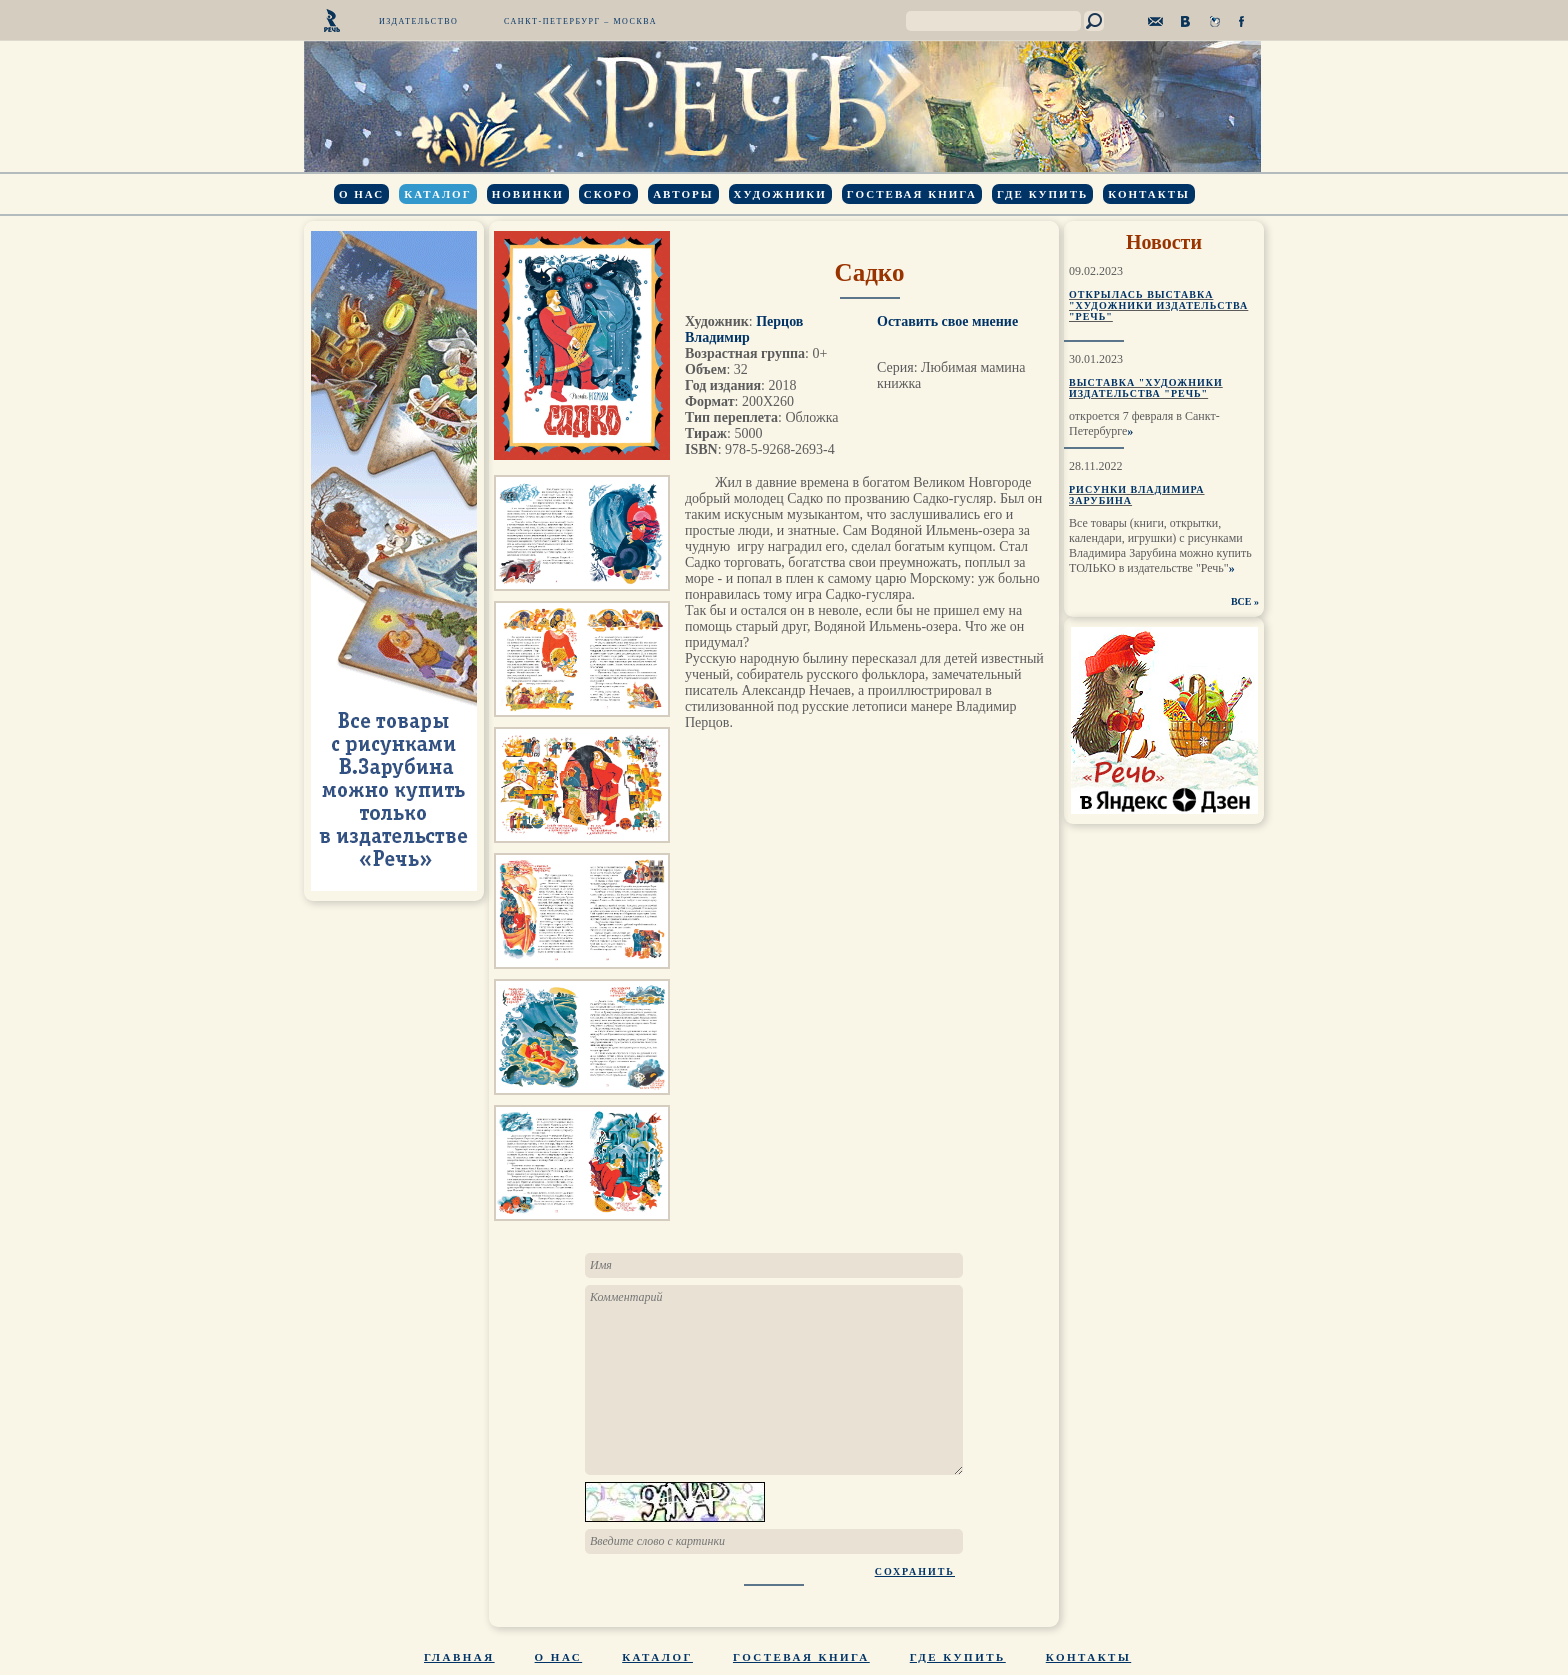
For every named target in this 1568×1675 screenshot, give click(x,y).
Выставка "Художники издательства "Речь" (1146, 388)
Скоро (608, 194)
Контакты (1149, 194)
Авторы (683, 194)
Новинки (528, 194)
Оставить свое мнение (947, 321)
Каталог (437, 194)
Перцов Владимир (744, 329)
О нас (361, 194)
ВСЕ (1241, 601)
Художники (780, 194)
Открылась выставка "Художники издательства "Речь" (1158, 305)
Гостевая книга (912, 194)
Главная (459, 1657)
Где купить (1042, 194)
